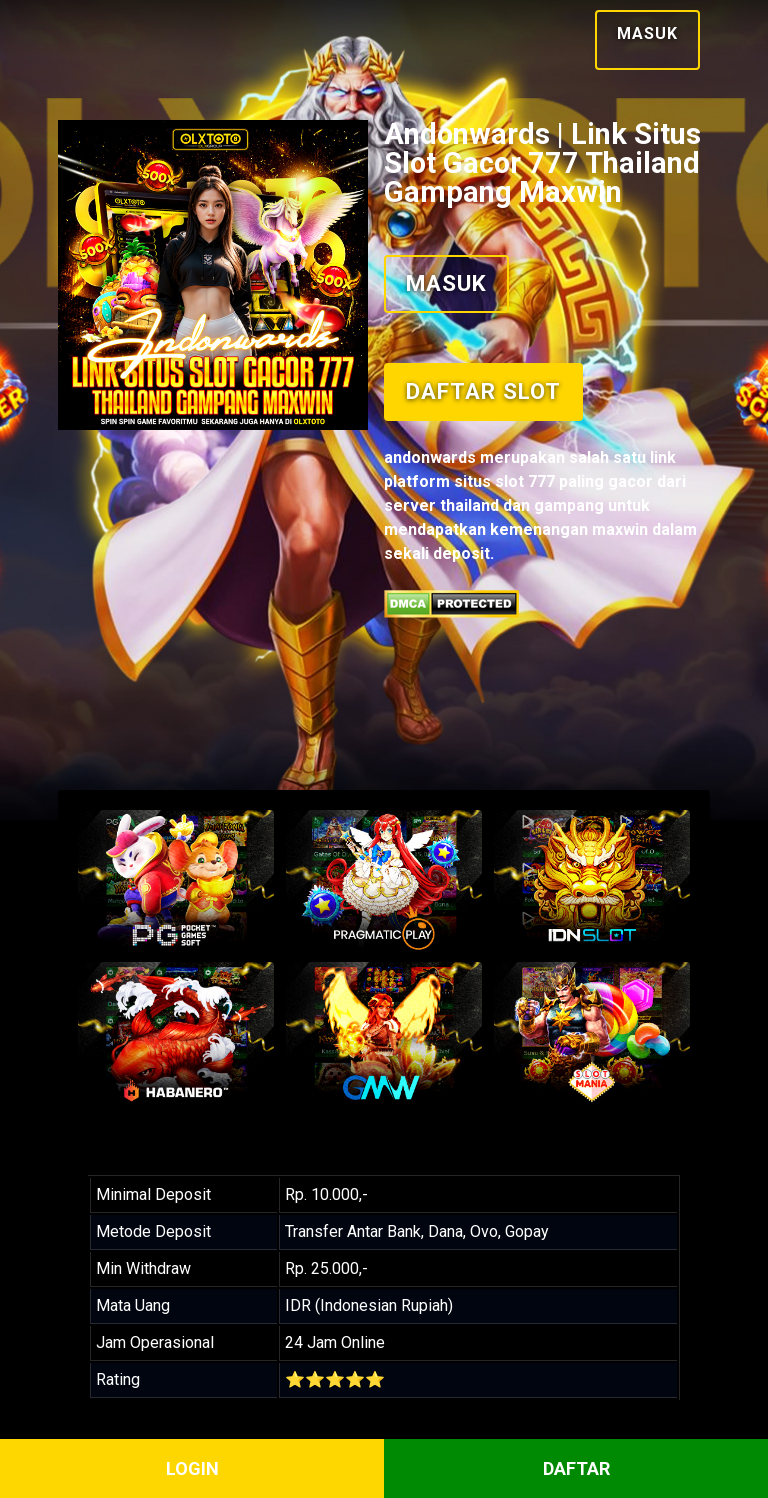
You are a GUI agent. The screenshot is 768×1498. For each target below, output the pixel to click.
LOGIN (192, 1468)
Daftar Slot (483, 391)
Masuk (647, 33)
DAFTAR (576, 1468)
